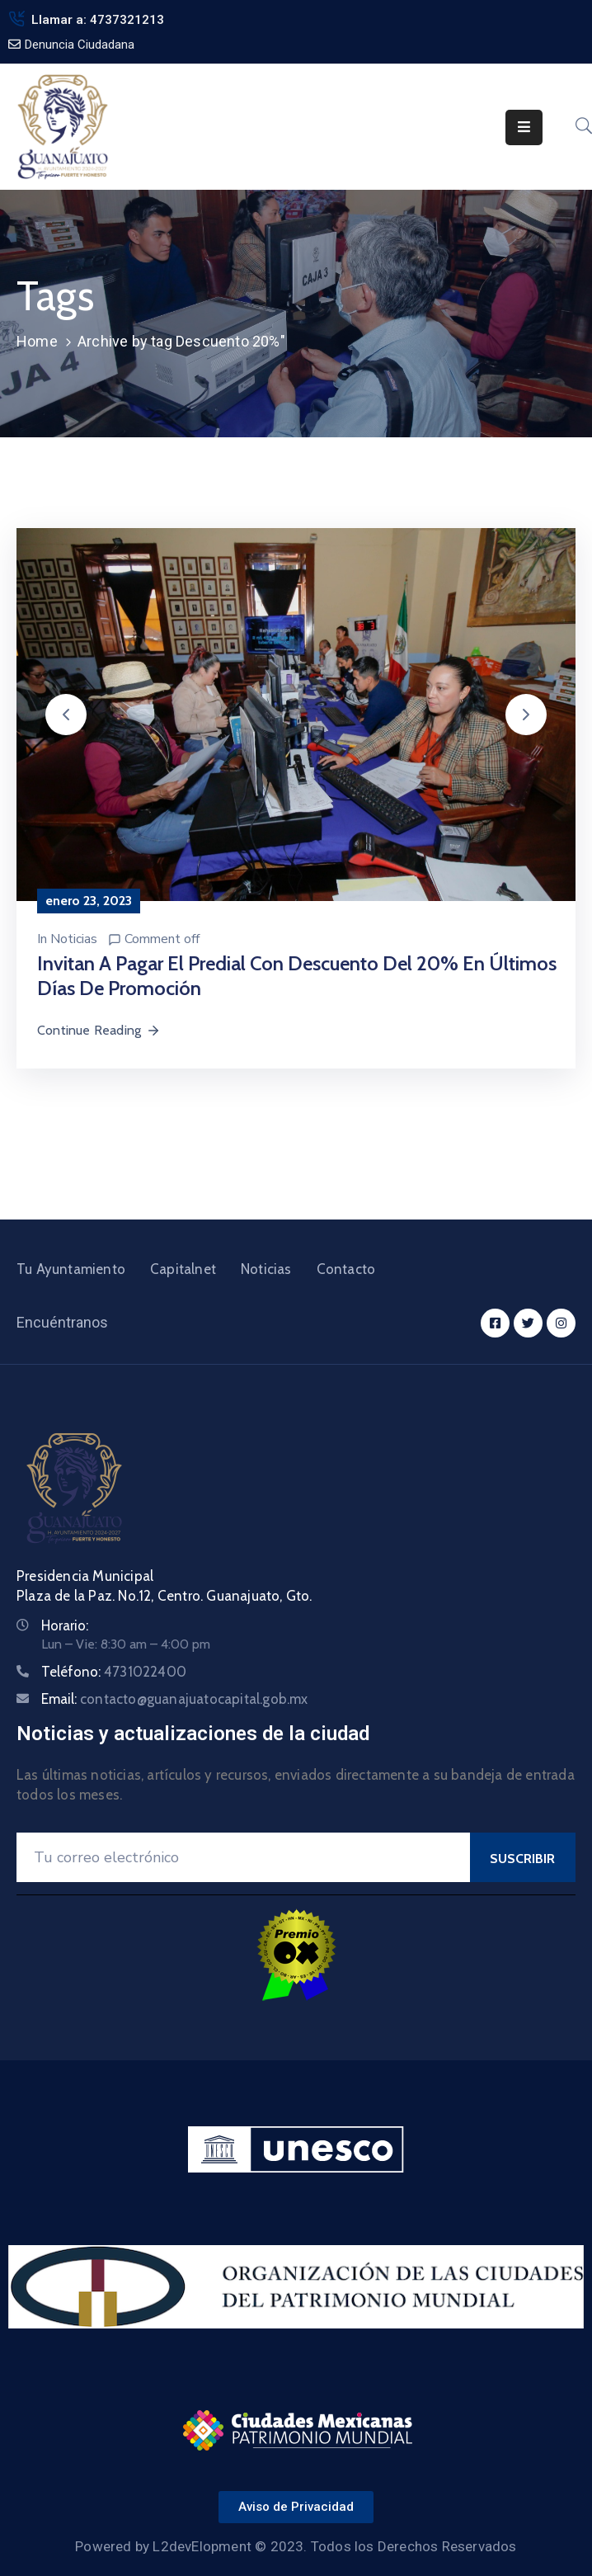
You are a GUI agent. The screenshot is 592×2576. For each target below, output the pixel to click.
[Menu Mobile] (524, 127)
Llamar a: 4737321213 (97, 19)
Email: (174, 1699)
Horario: (64, 1625)
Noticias (73, 939)
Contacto (346, 1269)
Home (37, 341)
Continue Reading (99, 1030)
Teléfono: (113, 1671)
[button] (66, 714)
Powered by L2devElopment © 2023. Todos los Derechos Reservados (295, 2546)
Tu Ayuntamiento (70, 1269)
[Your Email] (243, 1857)
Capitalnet (183, 1269)
